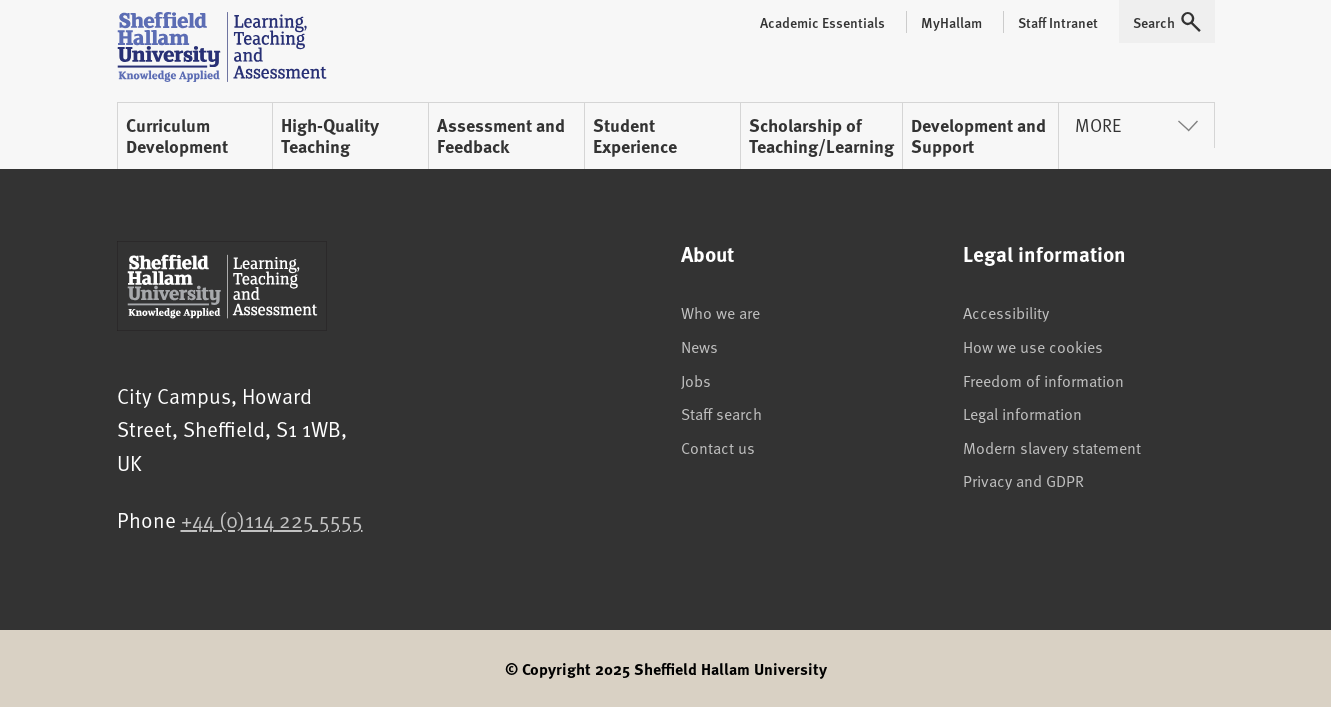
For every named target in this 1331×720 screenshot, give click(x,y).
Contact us (718, 447)
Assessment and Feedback (501, 135)
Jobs (696, 380)
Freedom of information (1043, 380)
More (1136, 124)
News (699, 346)
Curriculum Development (177, 135)
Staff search (721, 413)
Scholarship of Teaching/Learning (821, 135)
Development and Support (978, 135)
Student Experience (635, 135)
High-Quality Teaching (330, 135)
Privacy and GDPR (1023, 480)
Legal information (1022, 413)
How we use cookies (1033, 346)
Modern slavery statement (1052, 447)
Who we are (720, 312)
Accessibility (1006, 312)
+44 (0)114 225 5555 (272, 519)
